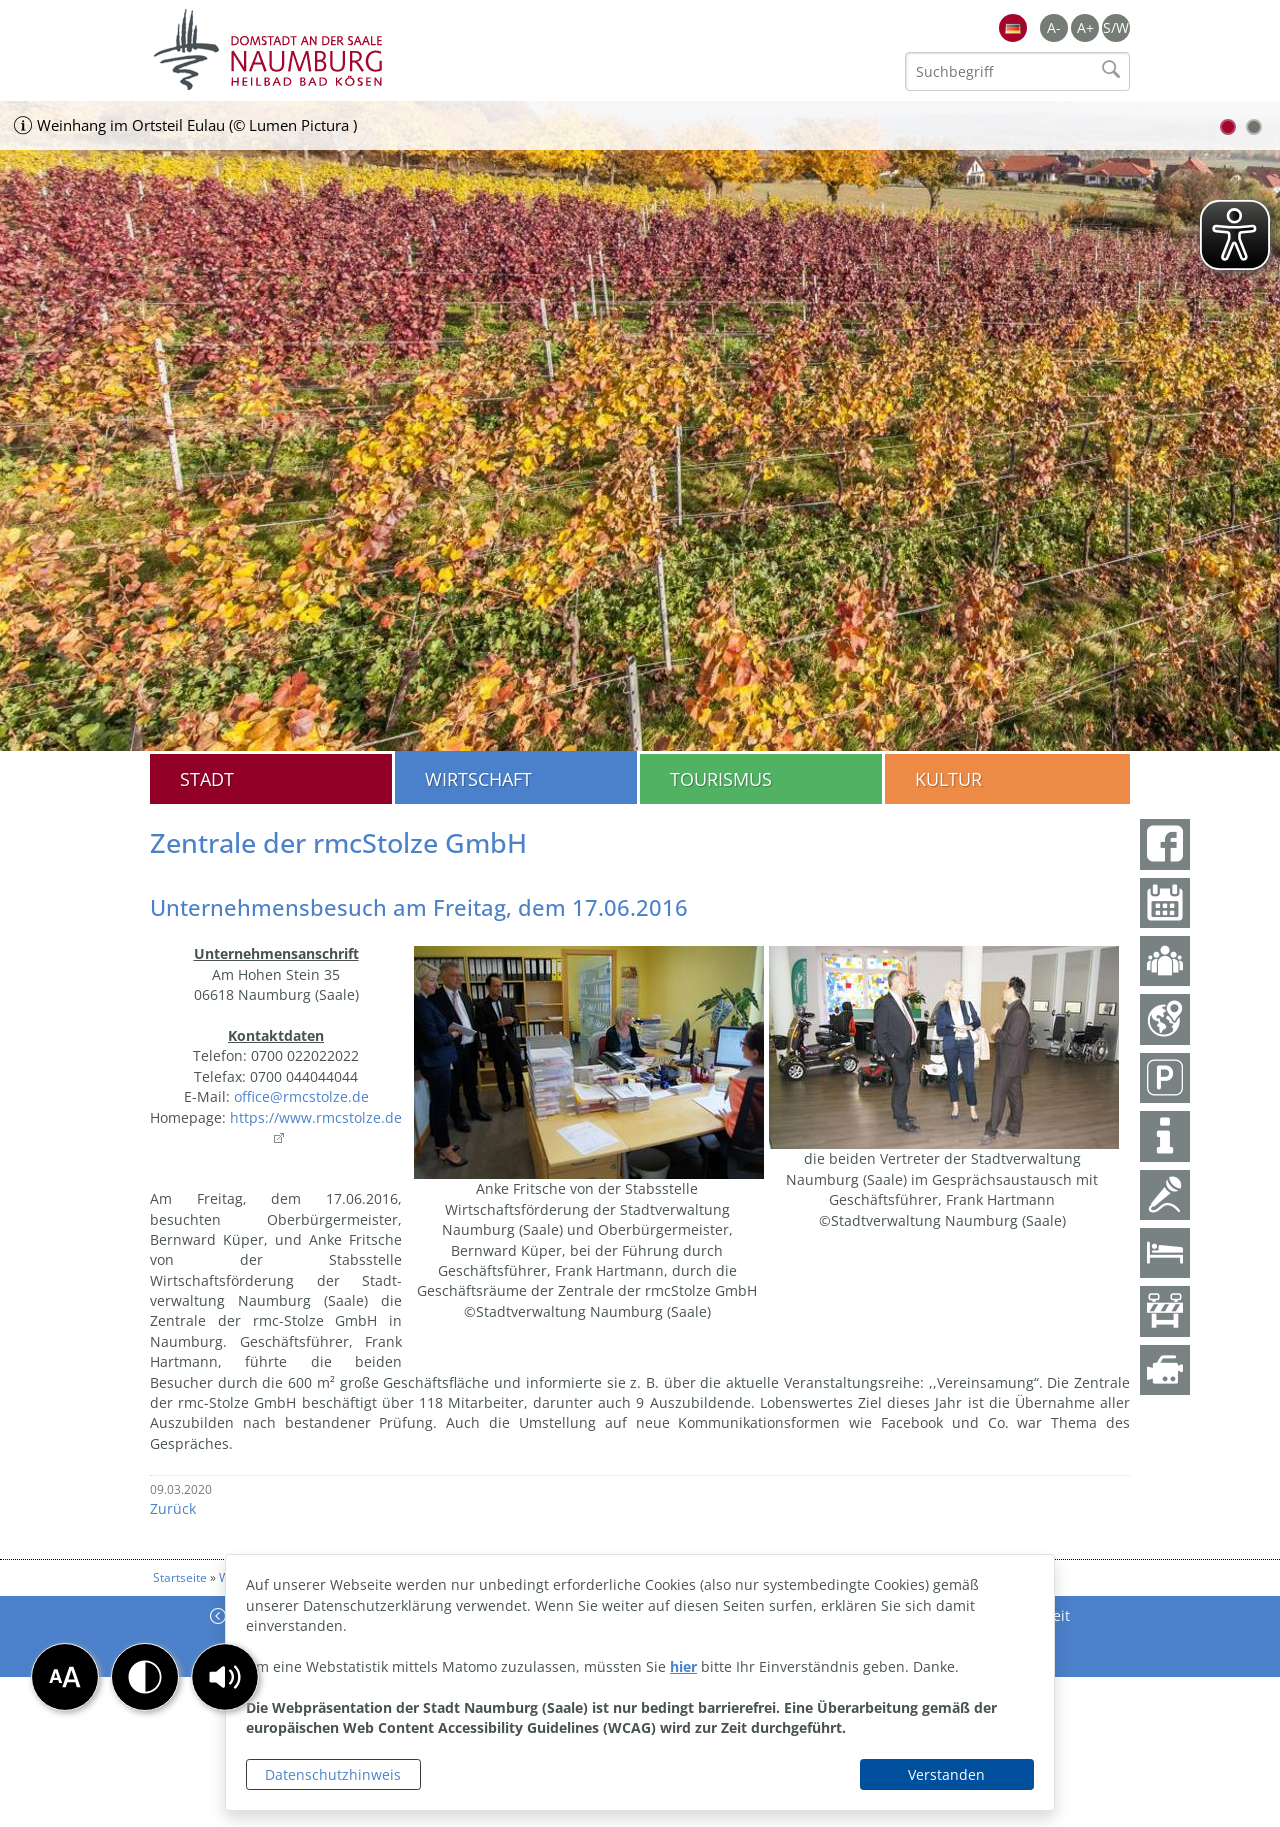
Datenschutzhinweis (333, 1774)
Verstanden (946, 1774)
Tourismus (721, 779)
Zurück (173, 1508)
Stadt (207, 779)
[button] (225, 1677)
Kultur (948, 779)
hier (683, 1666)
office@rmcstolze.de (301, 1096)
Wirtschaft (478, 779)
